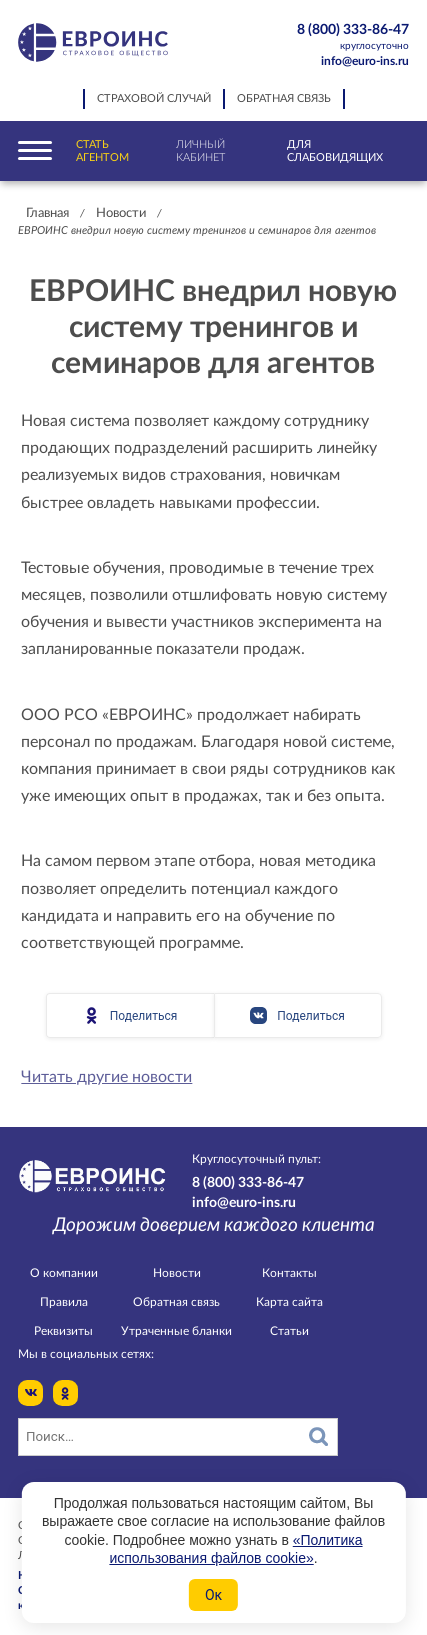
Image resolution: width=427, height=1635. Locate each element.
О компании (64, 1273)
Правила (64, 1302)
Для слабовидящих (335, 151)
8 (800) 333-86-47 (344, 38)
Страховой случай (154, 99)
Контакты (289, 1273)
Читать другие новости (106, 1077)
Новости (121, 213)
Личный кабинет (200, 151)
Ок (213, 1595)
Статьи (289, 1331)
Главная (47, 213)
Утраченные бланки (176, 1331)
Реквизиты (63, 1331)
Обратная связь (284, 99)
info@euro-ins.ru (365, 61)
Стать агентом (102, 151)
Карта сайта (289, 1302)
